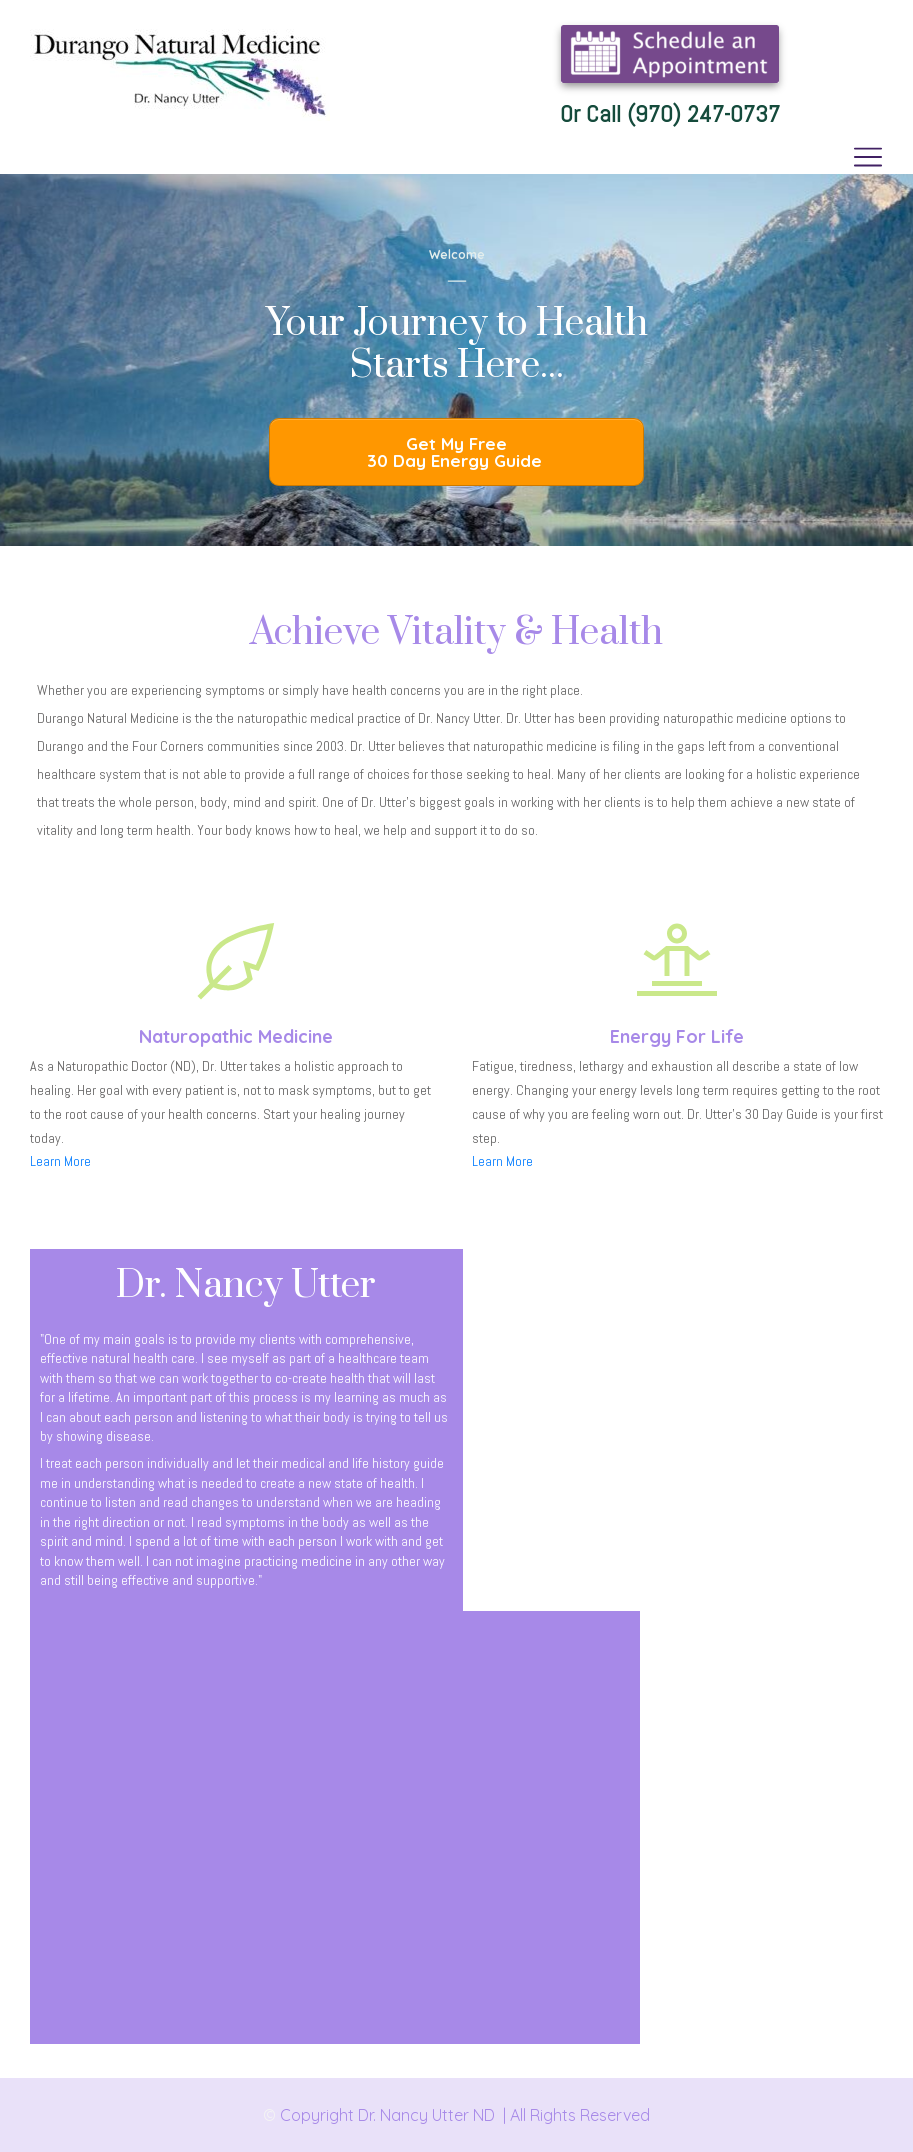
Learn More (60, 1161)
